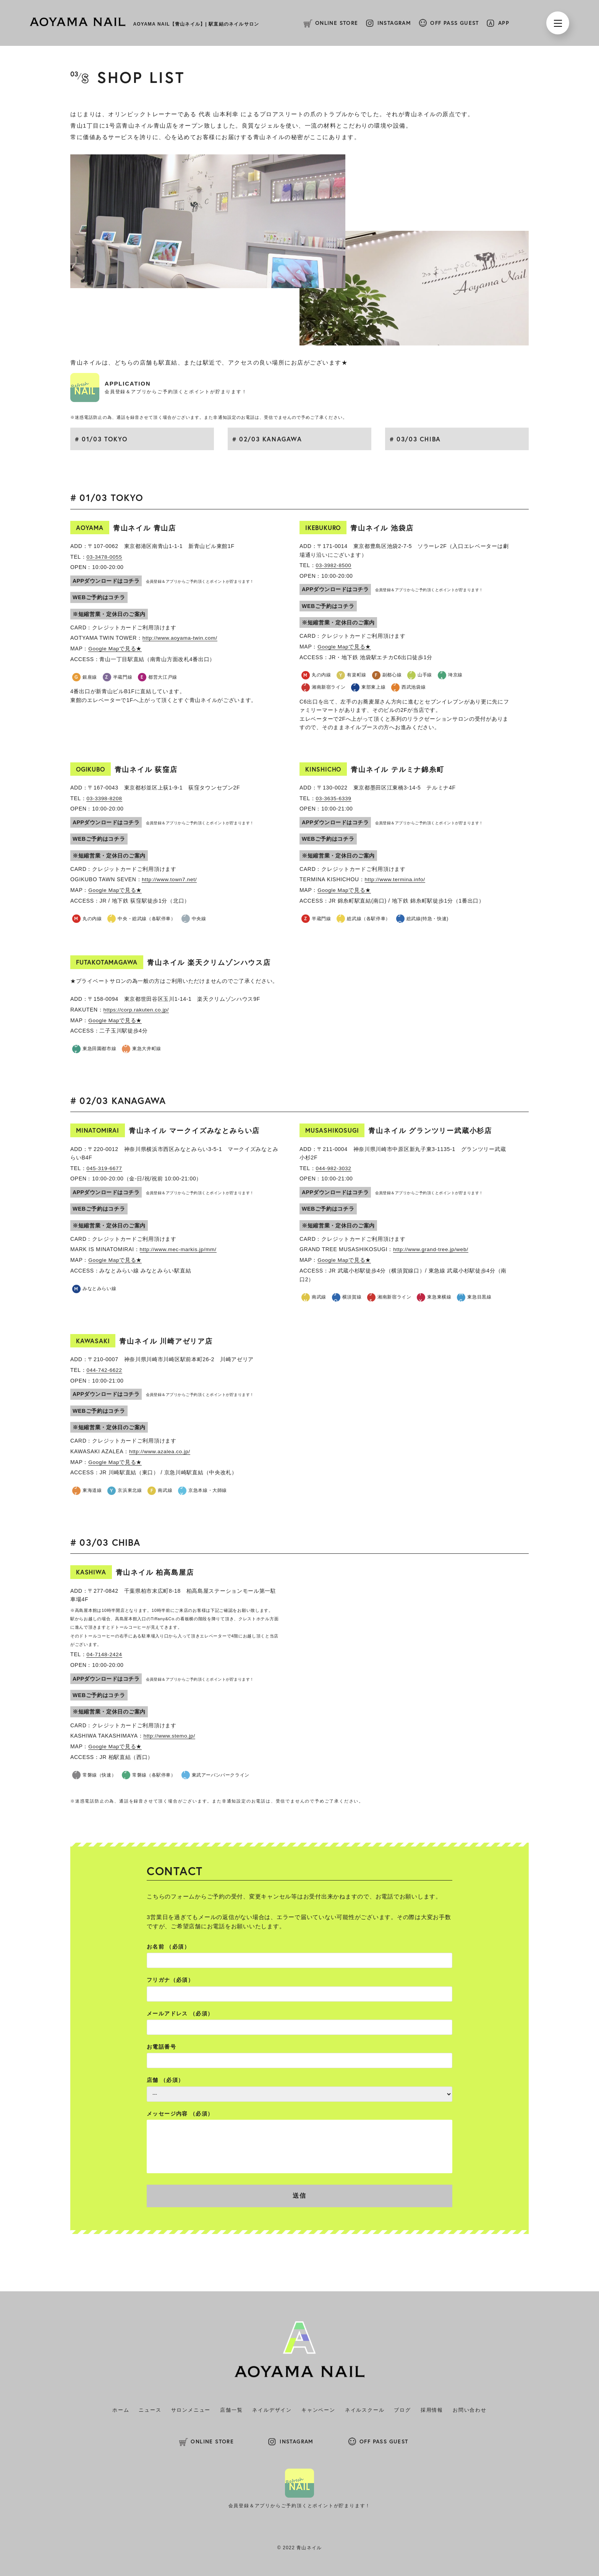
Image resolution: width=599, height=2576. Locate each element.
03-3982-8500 (334, 565)
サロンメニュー (191, 2408)
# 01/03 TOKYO (101, 439)
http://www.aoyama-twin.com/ (180, 638)
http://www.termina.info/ (396, 879)
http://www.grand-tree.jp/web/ (431, 1248)
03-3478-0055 (104, 557)
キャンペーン (318, 2408)
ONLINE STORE (336, 22)
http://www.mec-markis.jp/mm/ (179, 1248)
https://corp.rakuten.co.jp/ (137, 1009)
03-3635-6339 (334, 798)
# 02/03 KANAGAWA (267, 439)
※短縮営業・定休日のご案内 (109, 614)
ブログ (402, 2408)
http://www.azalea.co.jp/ (160, 1449)
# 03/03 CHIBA (415, 439)
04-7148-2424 (104, 1652)
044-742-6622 (104, 1368)
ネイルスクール (365, 2408)
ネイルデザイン (272, 2408)
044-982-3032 (334, 1167)
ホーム (120, 2408)
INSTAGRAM (394, 22)
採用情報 (432, 2408)
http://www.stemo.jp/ (169, 1733)
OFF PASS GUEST (454, 22)
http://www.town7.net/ (170, 879)
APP (503, 22)
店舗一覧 (231, 2408)
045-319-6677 (104, 1167)
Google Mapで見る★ (115, 648)
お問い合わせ (470, 2408)
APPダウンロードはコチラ (106, 580)
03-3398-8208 (104, 798)
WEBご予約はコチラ (99, 597)
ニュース (150, 2408)
